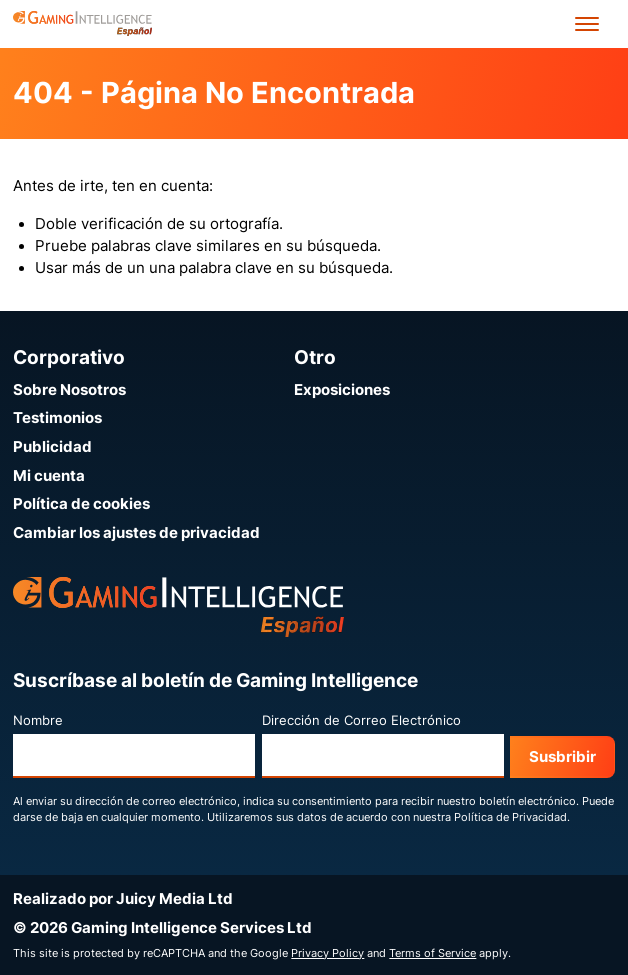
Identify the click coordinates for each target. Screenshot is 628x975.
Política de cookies (81, 504)
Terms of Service (432, 953)
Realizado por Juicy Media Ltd (123, 899)
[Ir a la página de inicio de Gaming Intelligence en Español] (82, 23)
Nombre (38, 720)
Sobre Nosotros (69, 390)
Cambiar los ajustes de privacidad (136, 533)
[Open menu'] (587, 24)
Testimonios (57, 418)
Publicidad (52, 447)
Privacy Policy (327, 953)
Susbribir (562, 757)
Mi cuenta (49, 476)
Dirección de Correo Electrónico (361, 720)
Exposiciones (342, 390)
